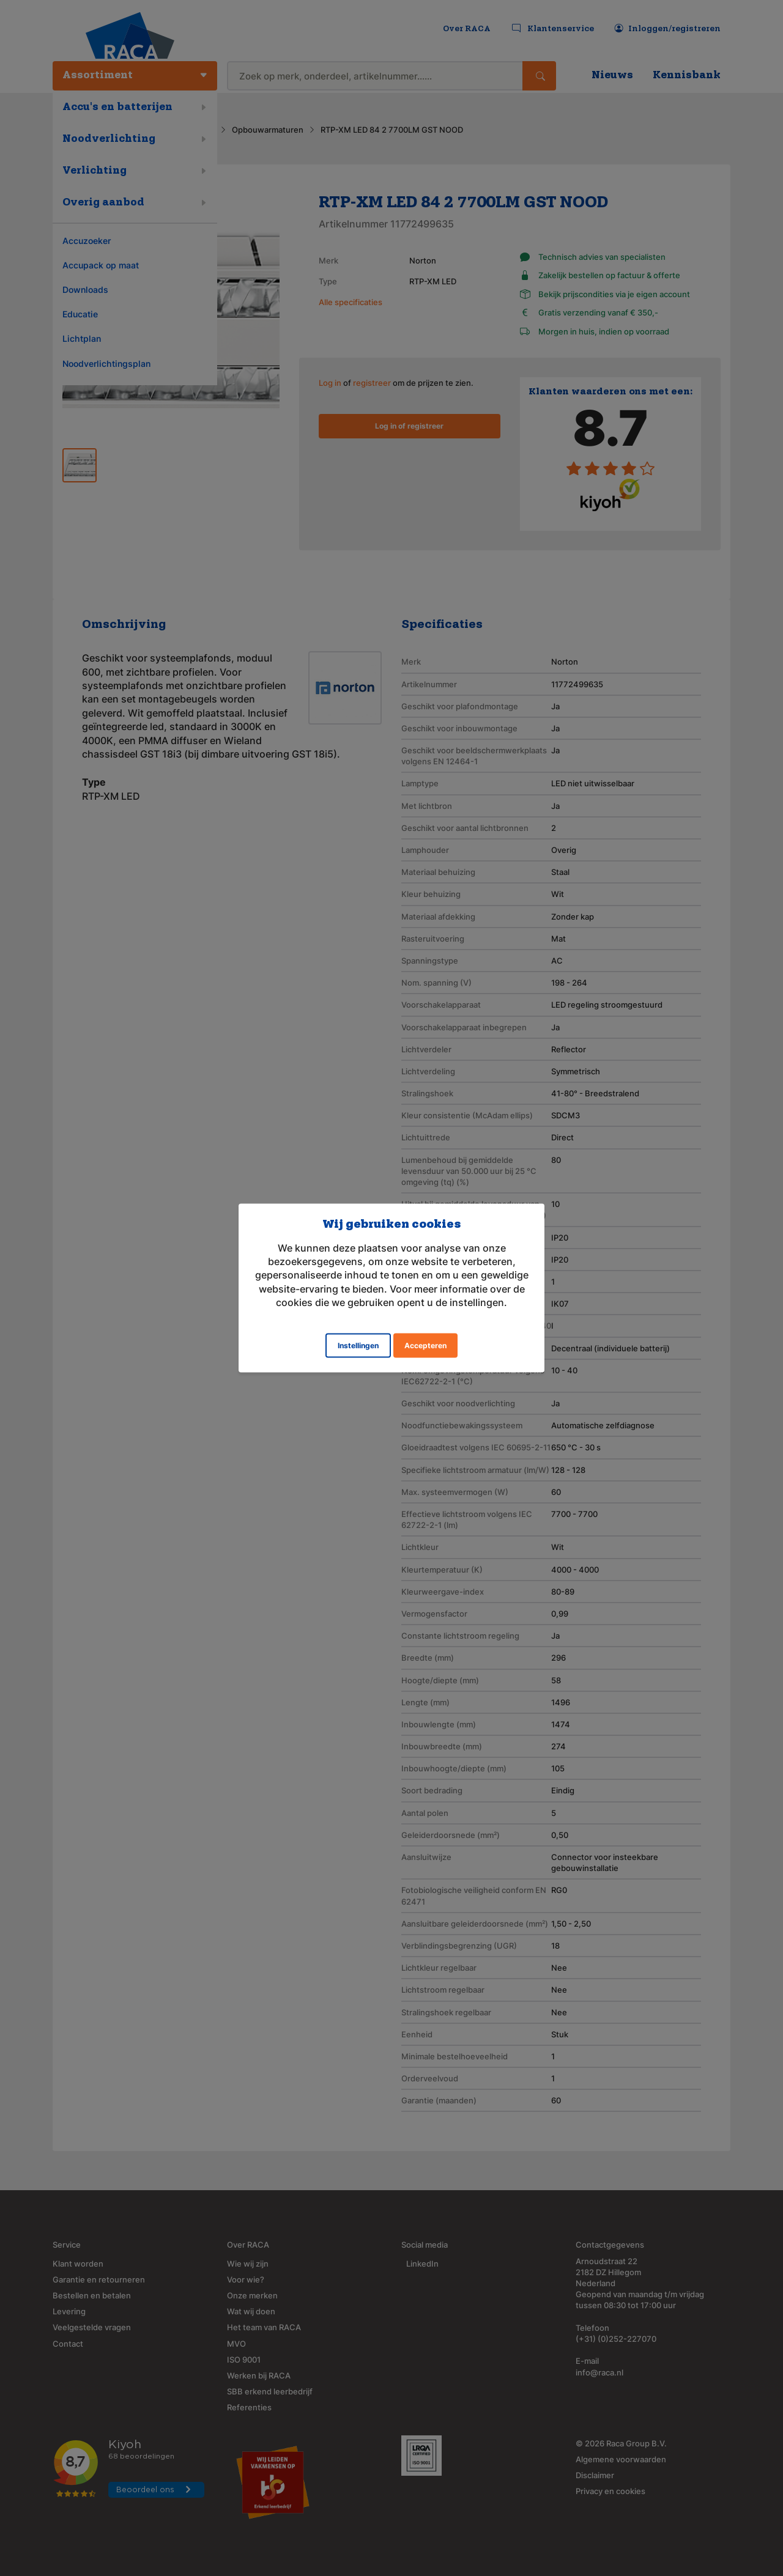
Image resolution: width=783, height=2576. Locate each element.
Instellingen (358, 1345)
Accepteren (425, 1345)
